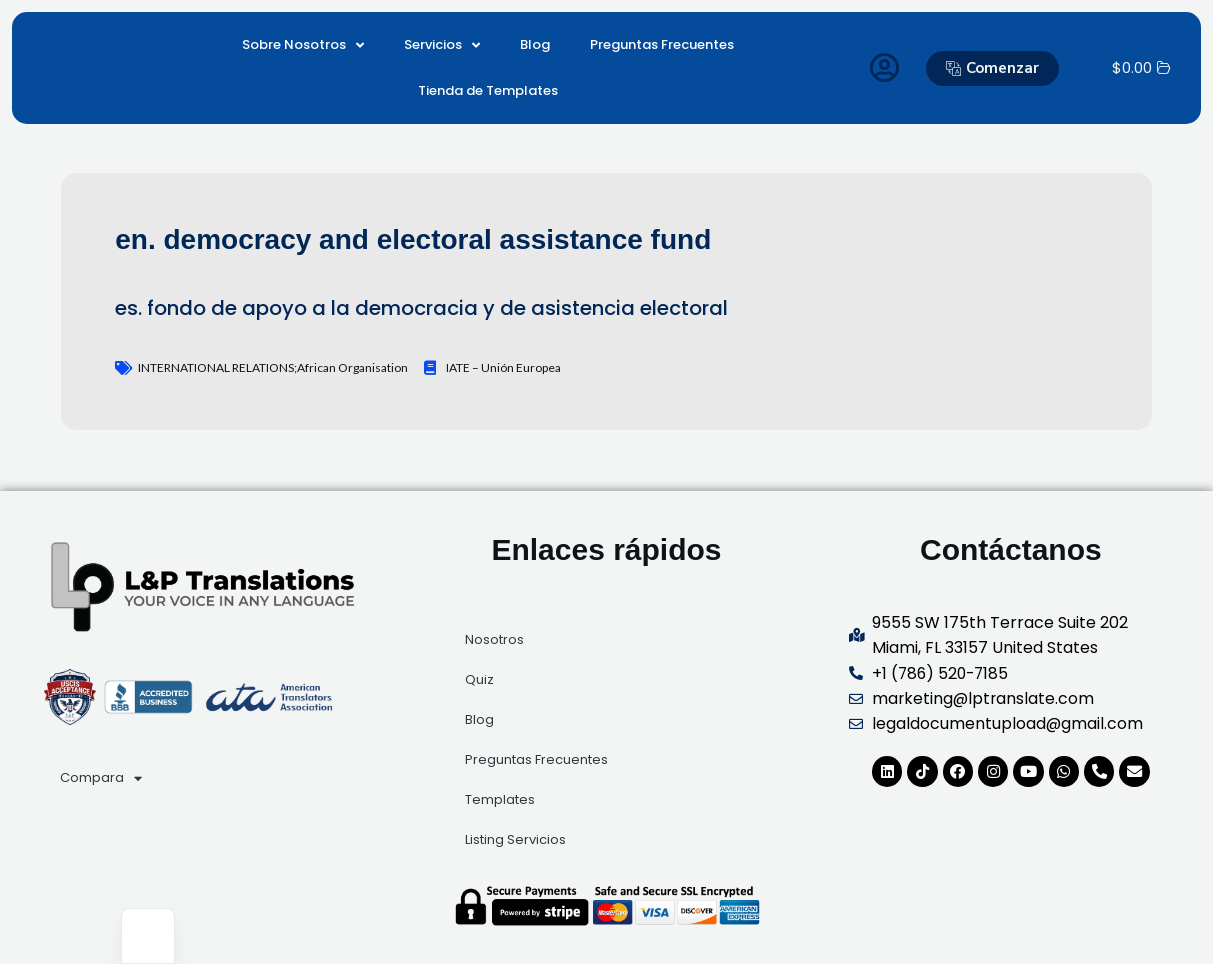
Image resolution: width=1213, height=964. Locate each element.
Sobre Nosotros (303, 45)
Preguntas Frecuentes (662, 44)
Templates (500, 799)
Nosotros (494, 639)
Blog (535, 44)
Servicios (442, 45)
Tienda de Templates (488, 90)
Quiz (479, 679)
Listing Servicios (515, 839)
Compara (101, 778)
